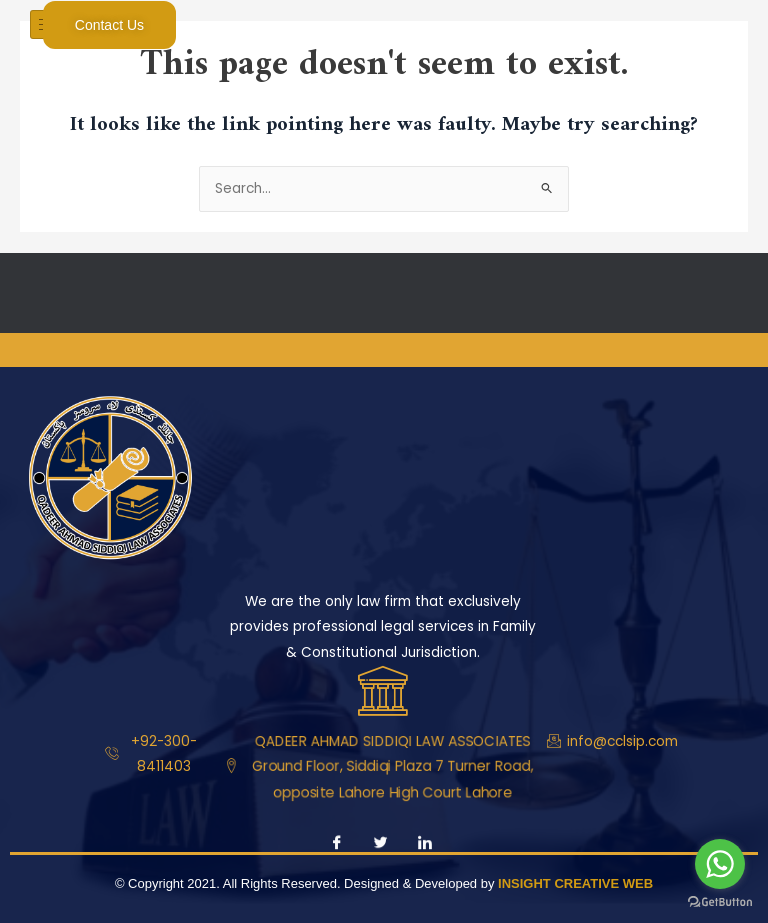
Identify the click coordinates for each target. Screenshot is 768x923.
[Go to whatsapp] (720, 864)
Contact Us (109, 25)
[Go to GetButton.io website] (720, 902)
